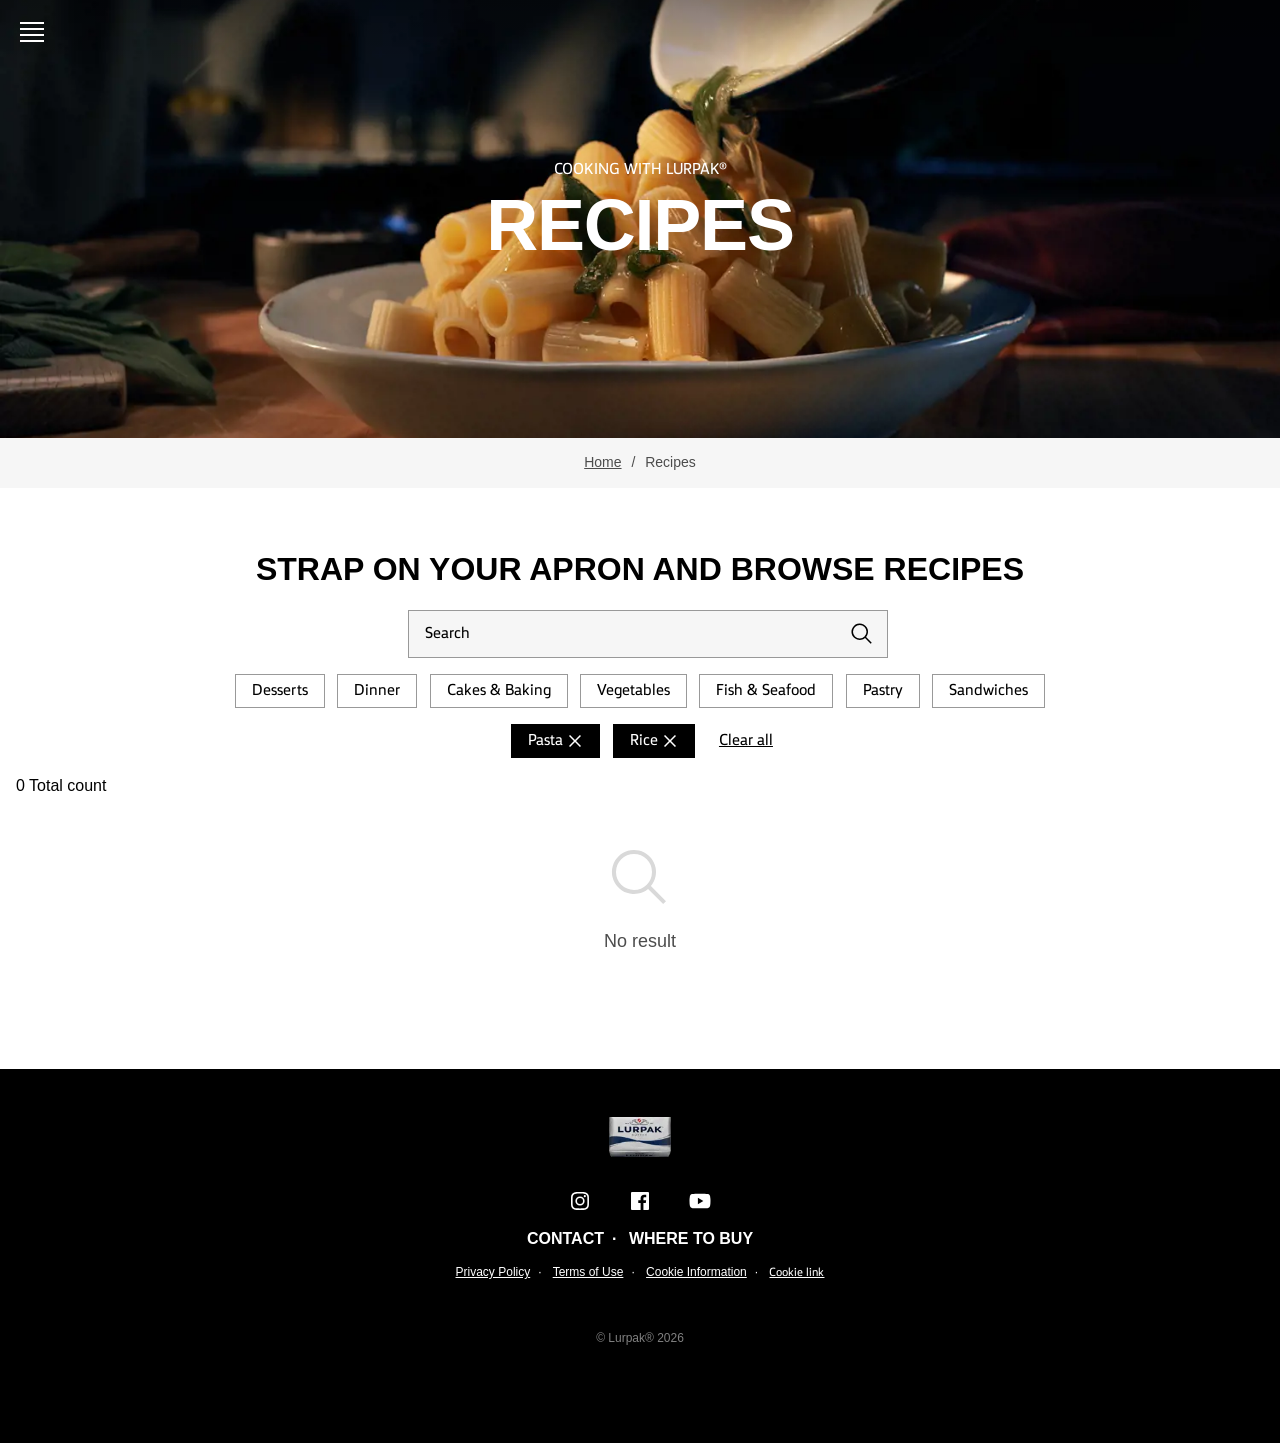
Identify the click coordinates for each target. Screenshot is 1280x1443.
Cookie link (796, 1273)
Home (602, 462)
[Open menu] (36, 32)
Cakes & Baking (499, 691)
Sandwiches (988, 691)
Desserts (280, 691)
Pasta (557, 741)
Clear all (746, 741)
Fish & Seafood (766, 691)
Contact (565, 1238)
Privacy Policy (493, 1272)
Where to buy (691, 1238)
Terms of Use (588, 1272)
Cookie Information (696, 1272)
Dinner (377, 691)
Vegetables (633, 691)
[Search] (648, 634)
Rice (656, 741)
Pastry (883, 691)
